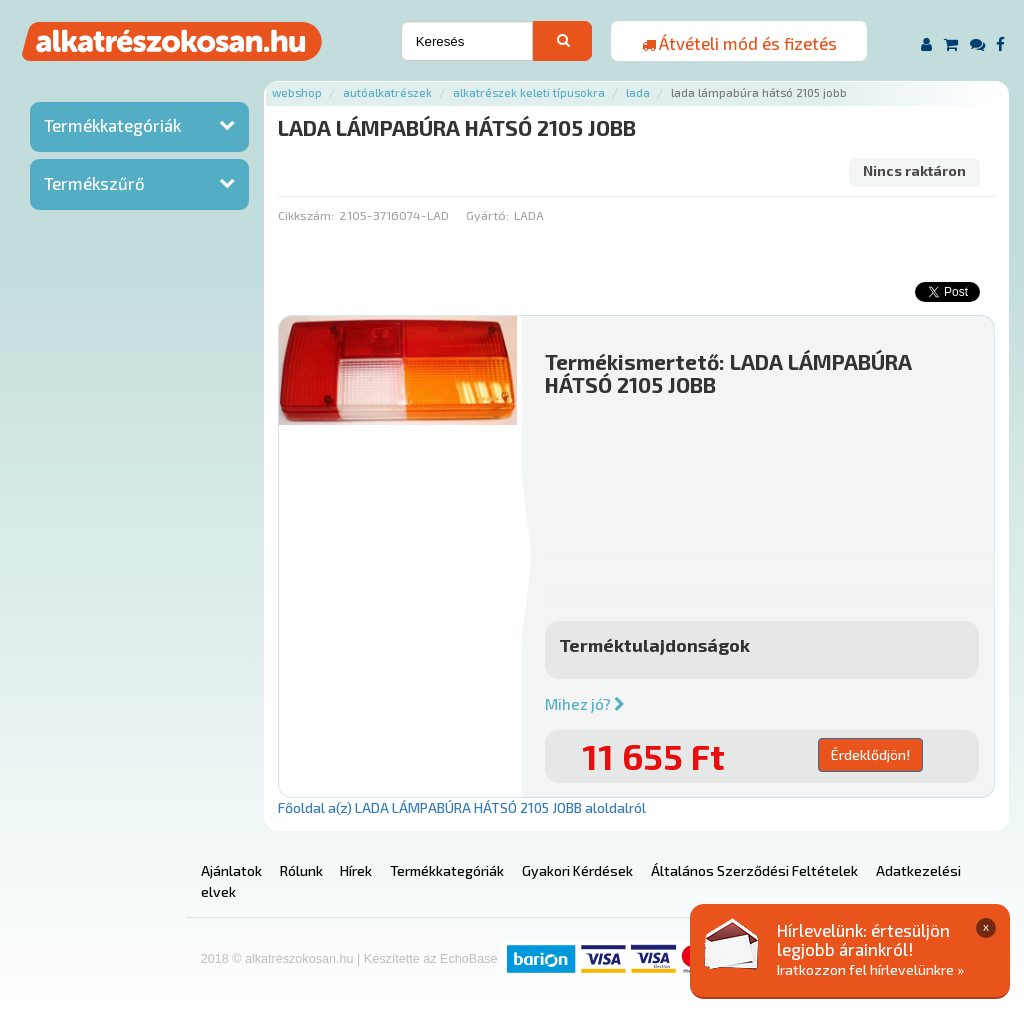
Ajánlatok (231, 870)
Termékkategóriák (112, 125)
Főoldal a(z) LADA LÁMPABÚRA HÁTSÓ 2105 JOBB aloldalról (462, 807)
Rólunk (301, 870)
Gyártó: (487, 215)
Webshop (297, 92)
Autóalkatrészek (387, 92)
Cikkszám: (306, 215)
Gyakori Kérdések (577, 870)
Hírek (356, 870)
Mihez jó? (585, 704)
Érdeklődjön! (870, 754)
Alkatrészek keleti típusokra (529, 92)
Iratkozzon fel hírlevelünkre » (870, 969)
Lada (638, 92)
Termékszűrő (94, 183)
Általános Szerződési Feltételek (754, 870)
